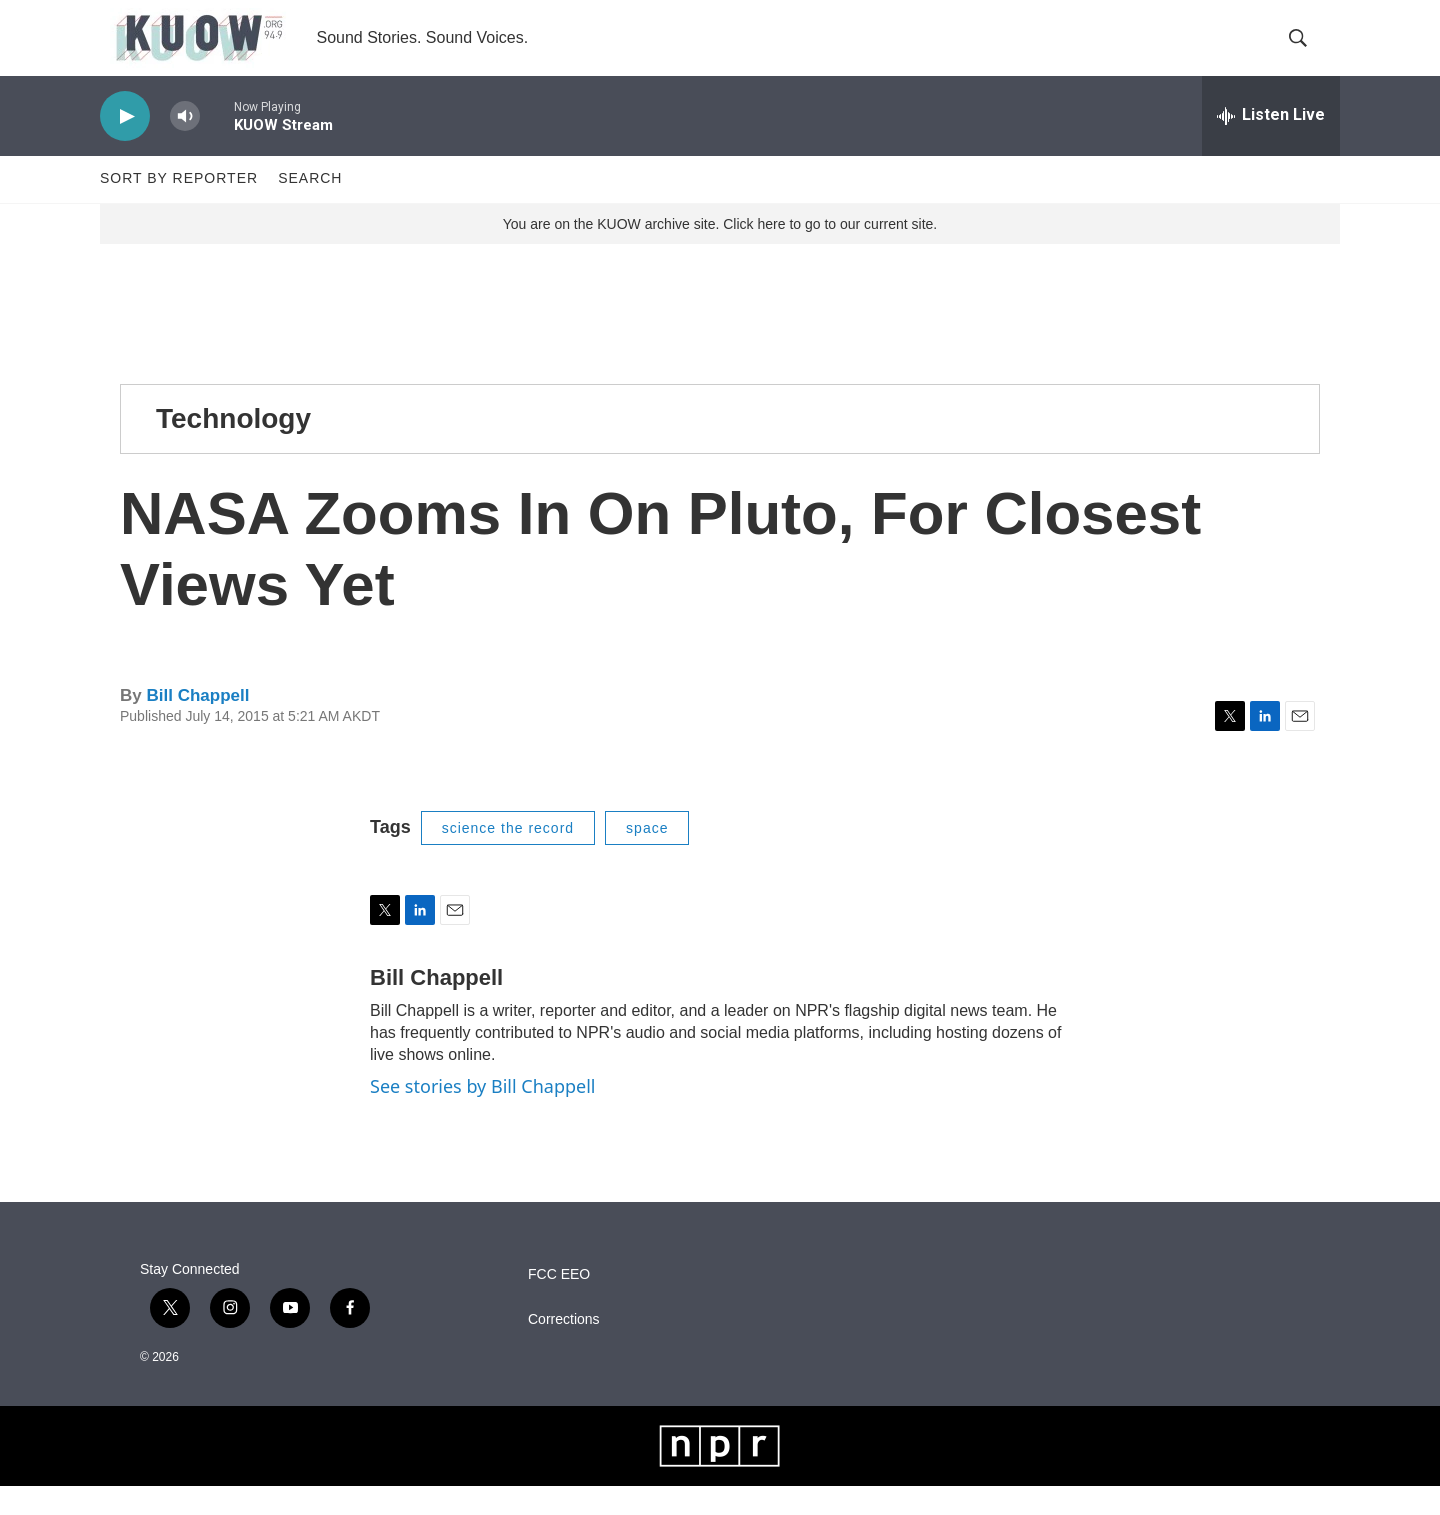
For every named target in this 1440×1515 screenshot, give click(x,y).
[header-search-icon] (1308, 53)
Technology (233, 447)
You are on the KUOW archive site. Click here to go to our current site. (720, 253)
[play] (125, 145)
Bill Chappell (197, 725)
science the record (508, 857)
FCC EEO (559, 1303)
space (647, 857)
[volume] (185, 145)
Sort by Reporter (179, 208)
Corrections (564, 1348)
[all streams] (1271, 145)
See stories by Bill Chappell (482, 1116)
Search (310, 208)
